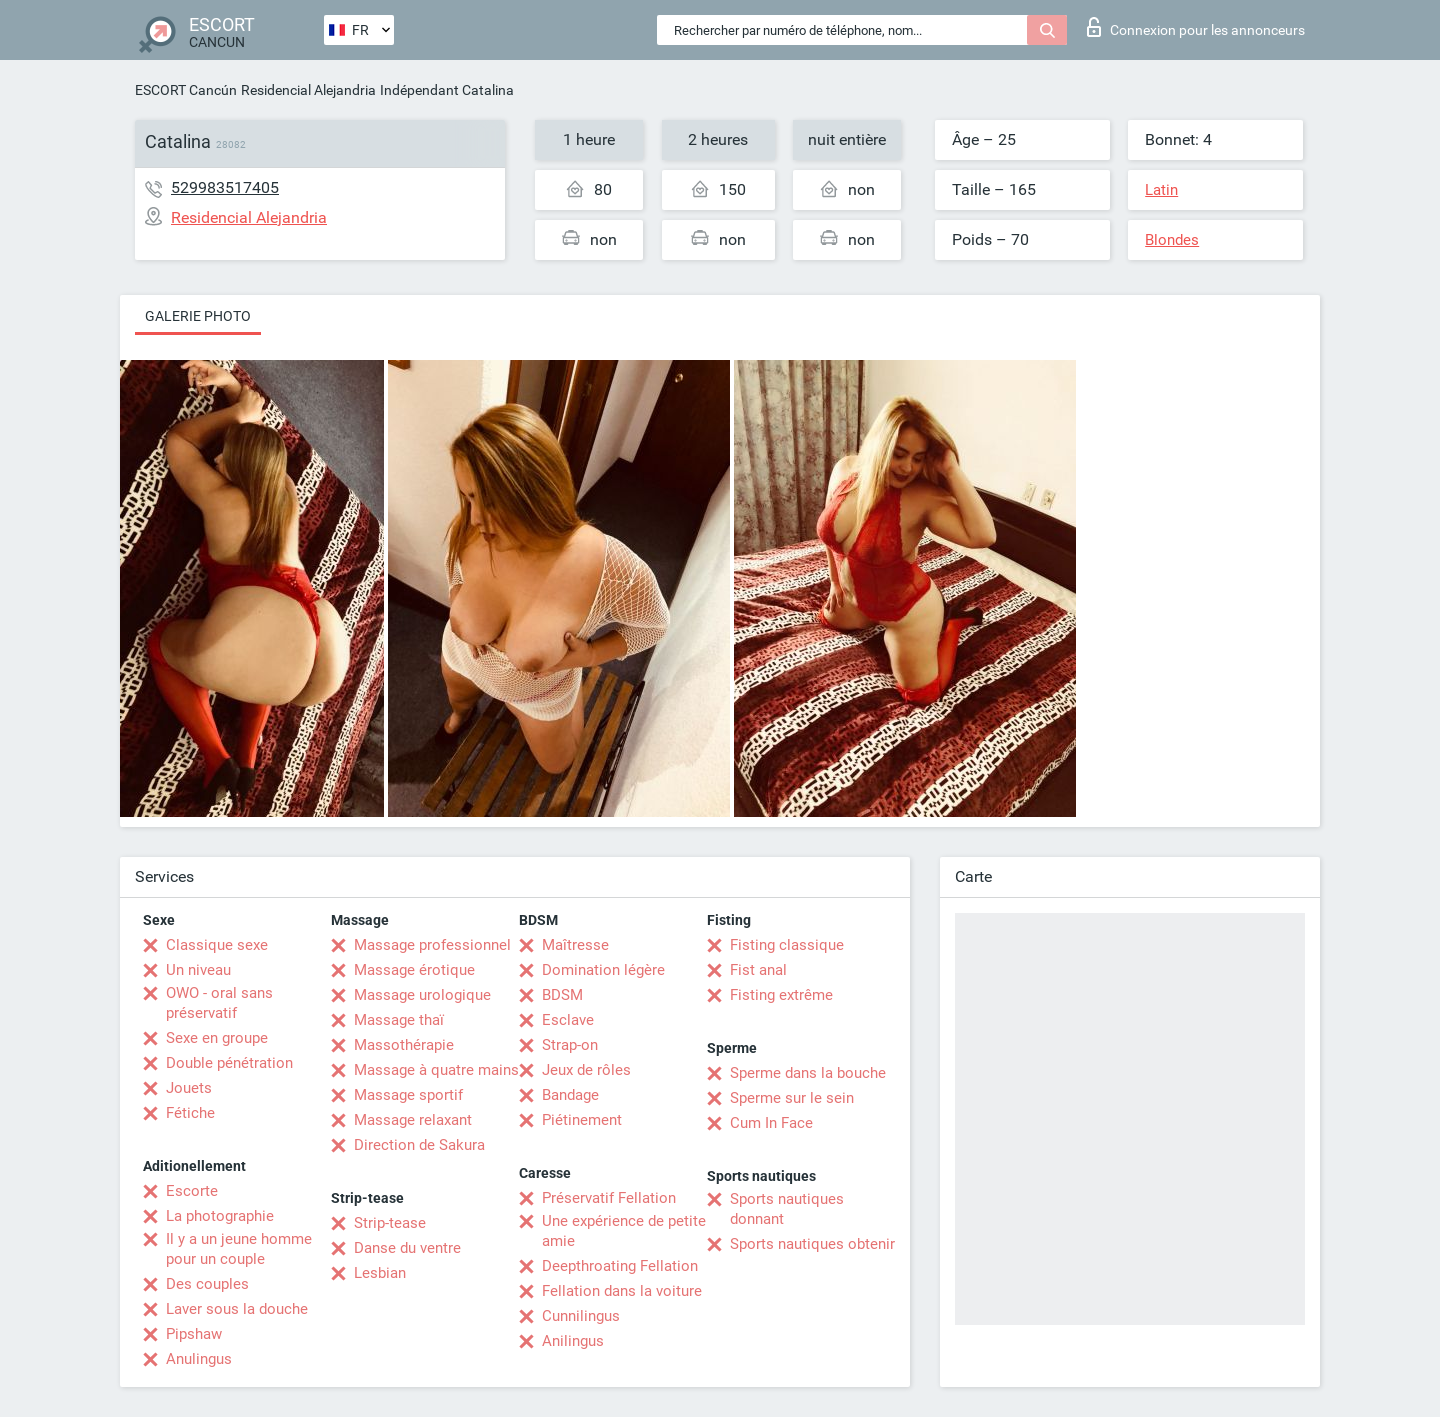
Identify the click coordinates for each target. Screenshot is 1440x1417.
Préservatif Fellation (609, 1198)
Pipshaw (194, 1334)
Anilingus (573, 1341)
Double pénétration (229, 1063)
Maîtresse (575, 945)
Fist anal (758, 970)
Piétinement (582, 1120)
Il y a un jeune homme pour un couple (239, 1249)
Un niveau (198, 970)
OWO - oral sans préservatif (219, 1003)
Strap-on (570, 1045)
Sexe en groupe (217, 1038)
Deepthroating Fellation (620, 1266)
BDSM (562, 995)
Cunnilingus (581, 1316)
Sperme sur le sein (792, 1098)
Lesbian (380, 1273)
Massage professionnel (432, 945)
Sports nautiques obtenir (812, 1244)
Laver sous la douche (237, 1309)
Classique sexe (217, 945)
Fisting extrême (781, 995)
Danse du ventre (407, 1248)
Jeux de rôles (586, 1070)
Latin (1161, 190)
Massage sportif (408, 1095)
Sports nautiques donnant (787, 1209)
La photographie (220, 1216)
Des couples (207, 1284)
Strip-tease (390, 1223)
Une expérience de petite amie (624, 1231)
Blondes (1172, 240)
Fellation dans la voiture (622, 1291)
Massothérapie (404, 1045)
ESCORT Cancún (186, 90)
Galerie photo (198, 316)
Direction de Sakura (419, 1145)
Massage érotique (414, 970)
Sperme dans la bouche (808, 1073)
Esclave (568, 1020)
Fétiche (190, 1113)
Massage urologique (422, 995)
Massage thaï (399, 1020)
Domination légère (603, 970)
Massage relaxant (413, 1120)
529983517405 (225, 187)
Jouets (189, 1088)
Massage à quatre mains (436, 1070)
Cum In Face (771, 1123)
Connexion (1196, 27)
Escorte (192, 1191)
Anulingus (199, 1359)
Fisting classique (787, 945)
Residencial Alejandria (308, 90)
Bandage (570, 1095)
